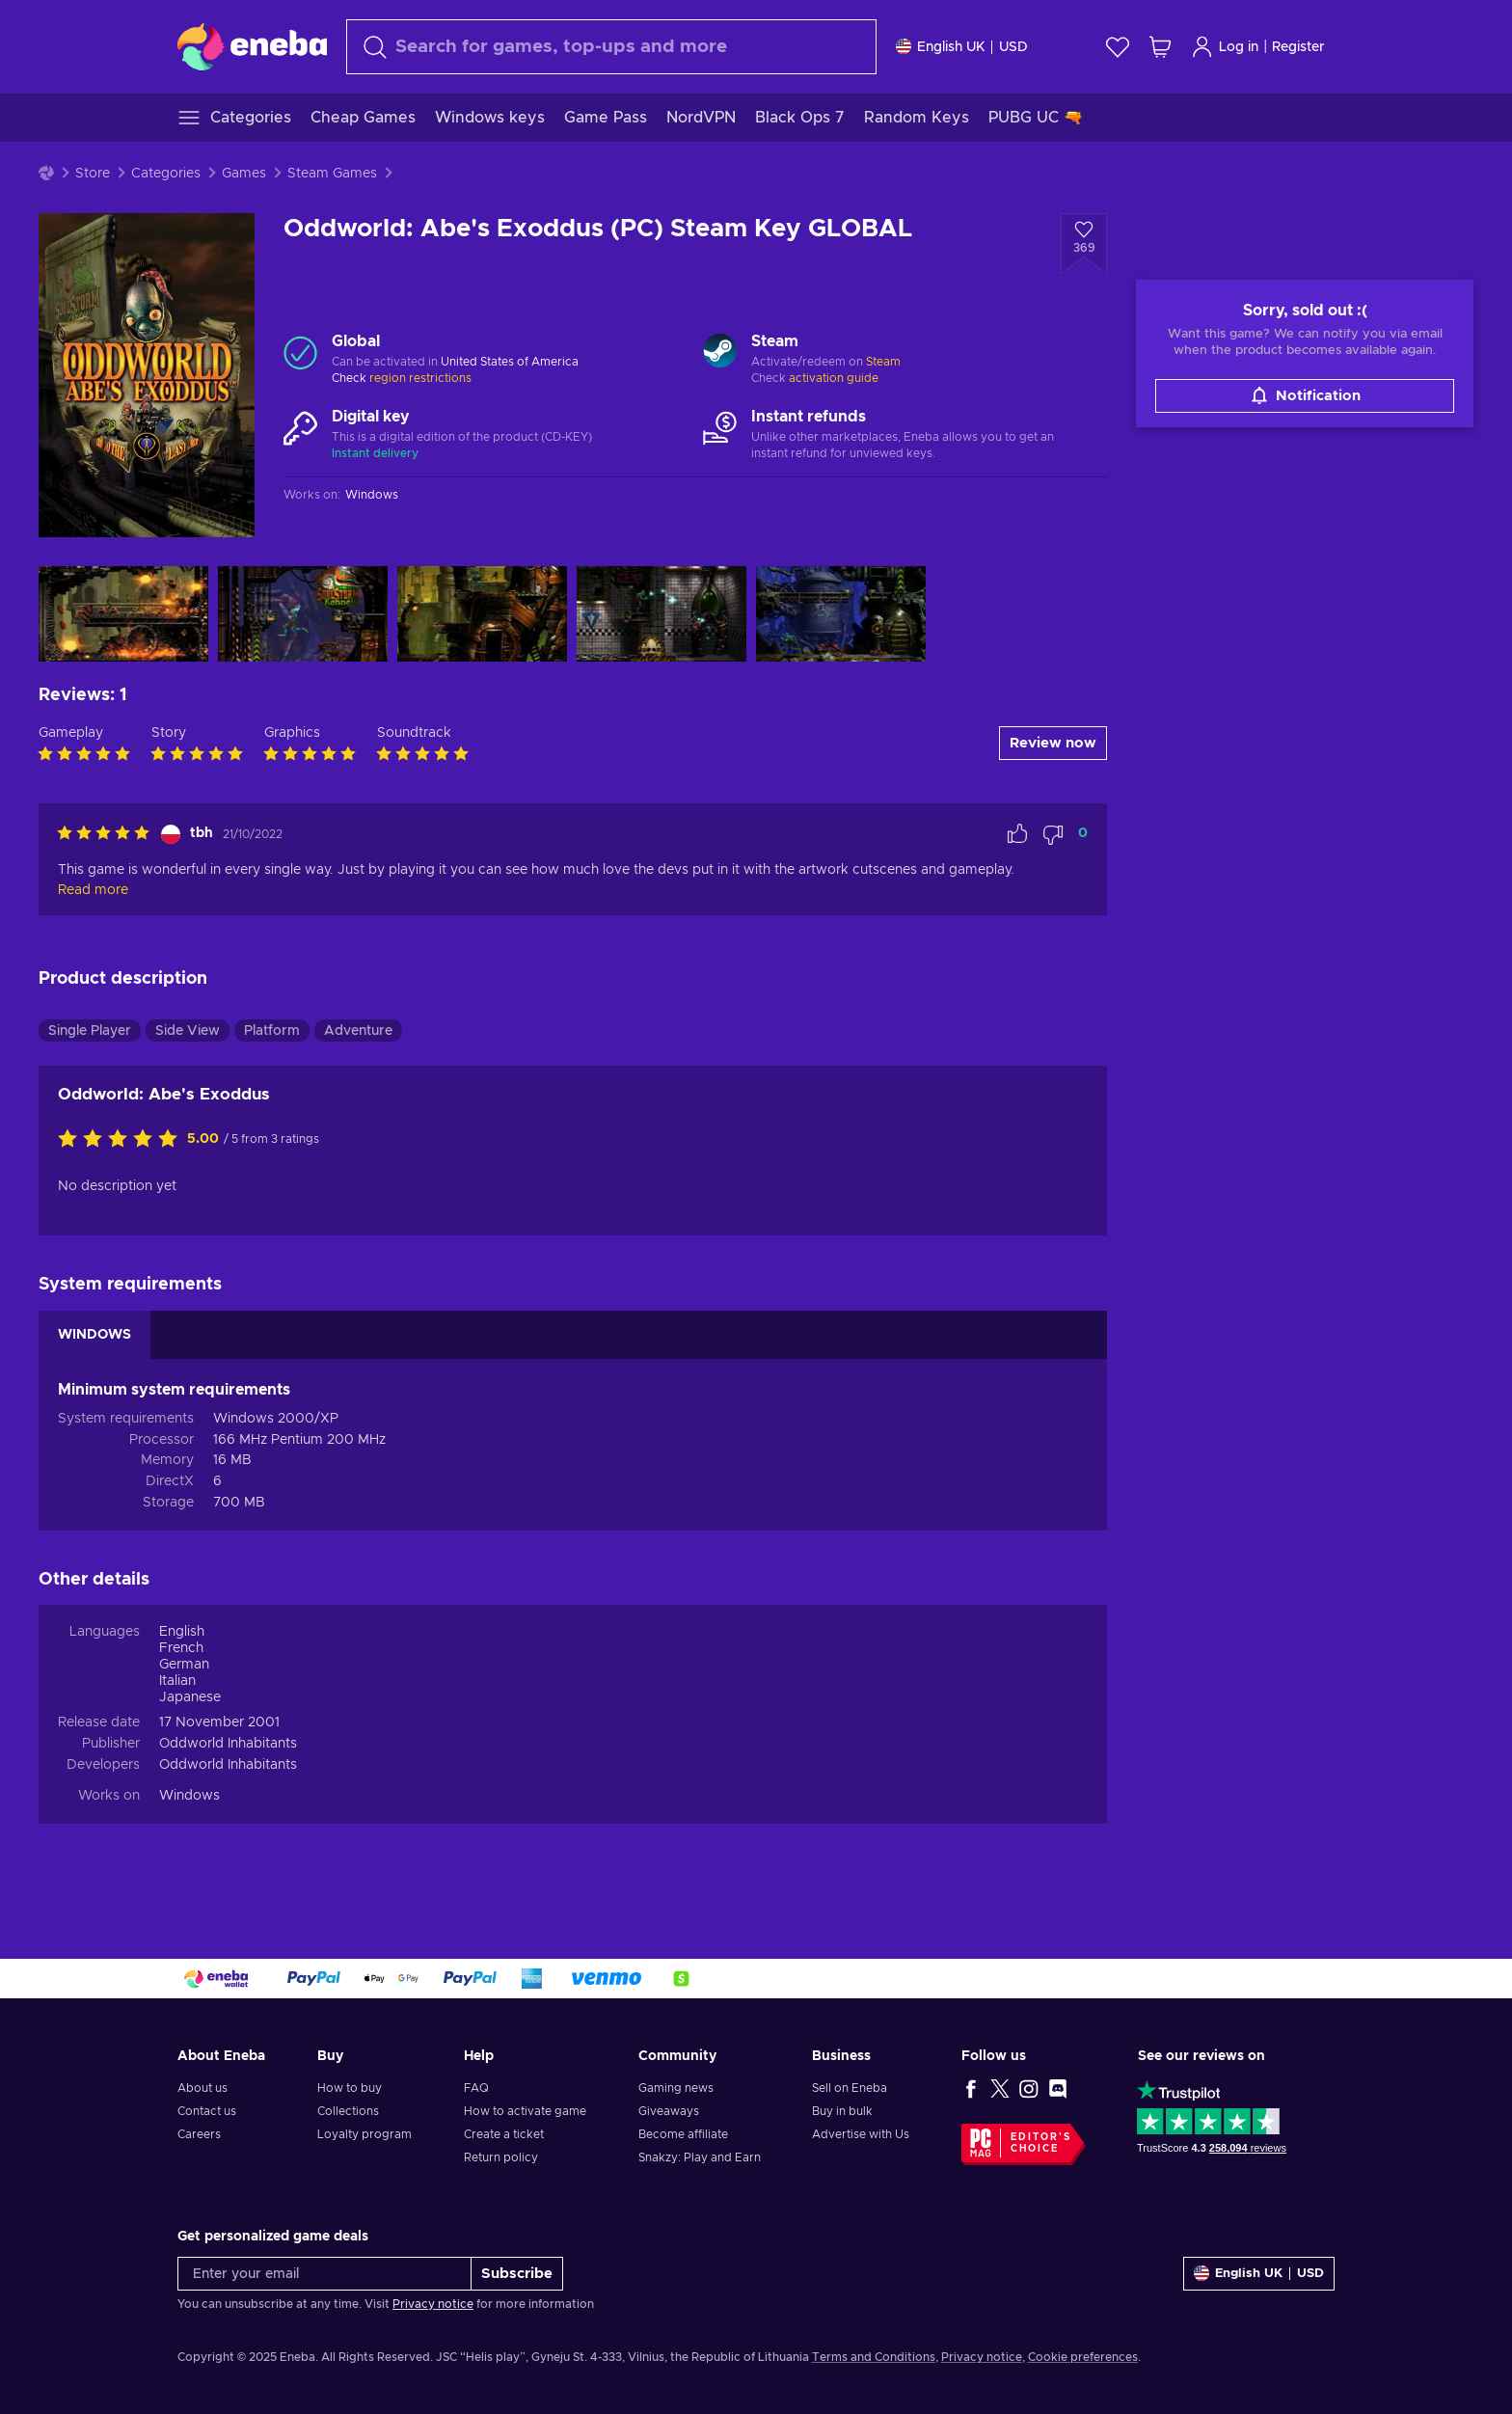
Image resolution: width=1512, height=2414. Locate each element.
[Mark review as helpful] (1017, 834)
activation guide (833, 378)
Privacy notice (432, 2304)
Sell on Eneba (849, 2088)
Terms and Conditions (873, 2357)
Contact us (206, 2111)
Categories (166, 173)
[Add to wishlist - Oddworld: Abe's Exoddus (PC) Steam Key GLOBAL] (1084, 244)
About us (202, 2088)
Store (92, 173)
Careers (199, 2134)
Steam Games (332, 173)
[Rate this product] (122, 1140)
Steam (883, 361)
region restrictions (420, 378)
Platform (272, 1031)
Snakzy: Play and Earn (699, 2157)
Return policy (501, 2157)
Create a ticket (504, 2134)
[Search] (611, 46)
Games (244, 173)
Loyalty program (364, 2134)
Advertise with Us (860, 2134)
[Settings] (962, 47)
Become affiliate (683, 2134)
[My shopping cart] (1160, 46)
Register (1298, 47)
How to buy (349, 2088)
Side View (187, 1031)
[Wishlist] (1117, 46)
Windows (189, 1796)
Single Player (89, 1031)
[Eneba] (252, 46)
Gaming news (676, 2088)
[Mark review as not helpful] (1053, 834)
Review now (1053, 743)
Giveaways (668, 2111)
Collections (348, 2111)
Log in (1224, 47)
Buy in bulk (842, 2111)
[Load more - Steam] (720, 353)
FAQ (476, 2088)
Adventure (358, 1031)
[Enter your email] (324, 2274)
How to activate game (525, 2111)
